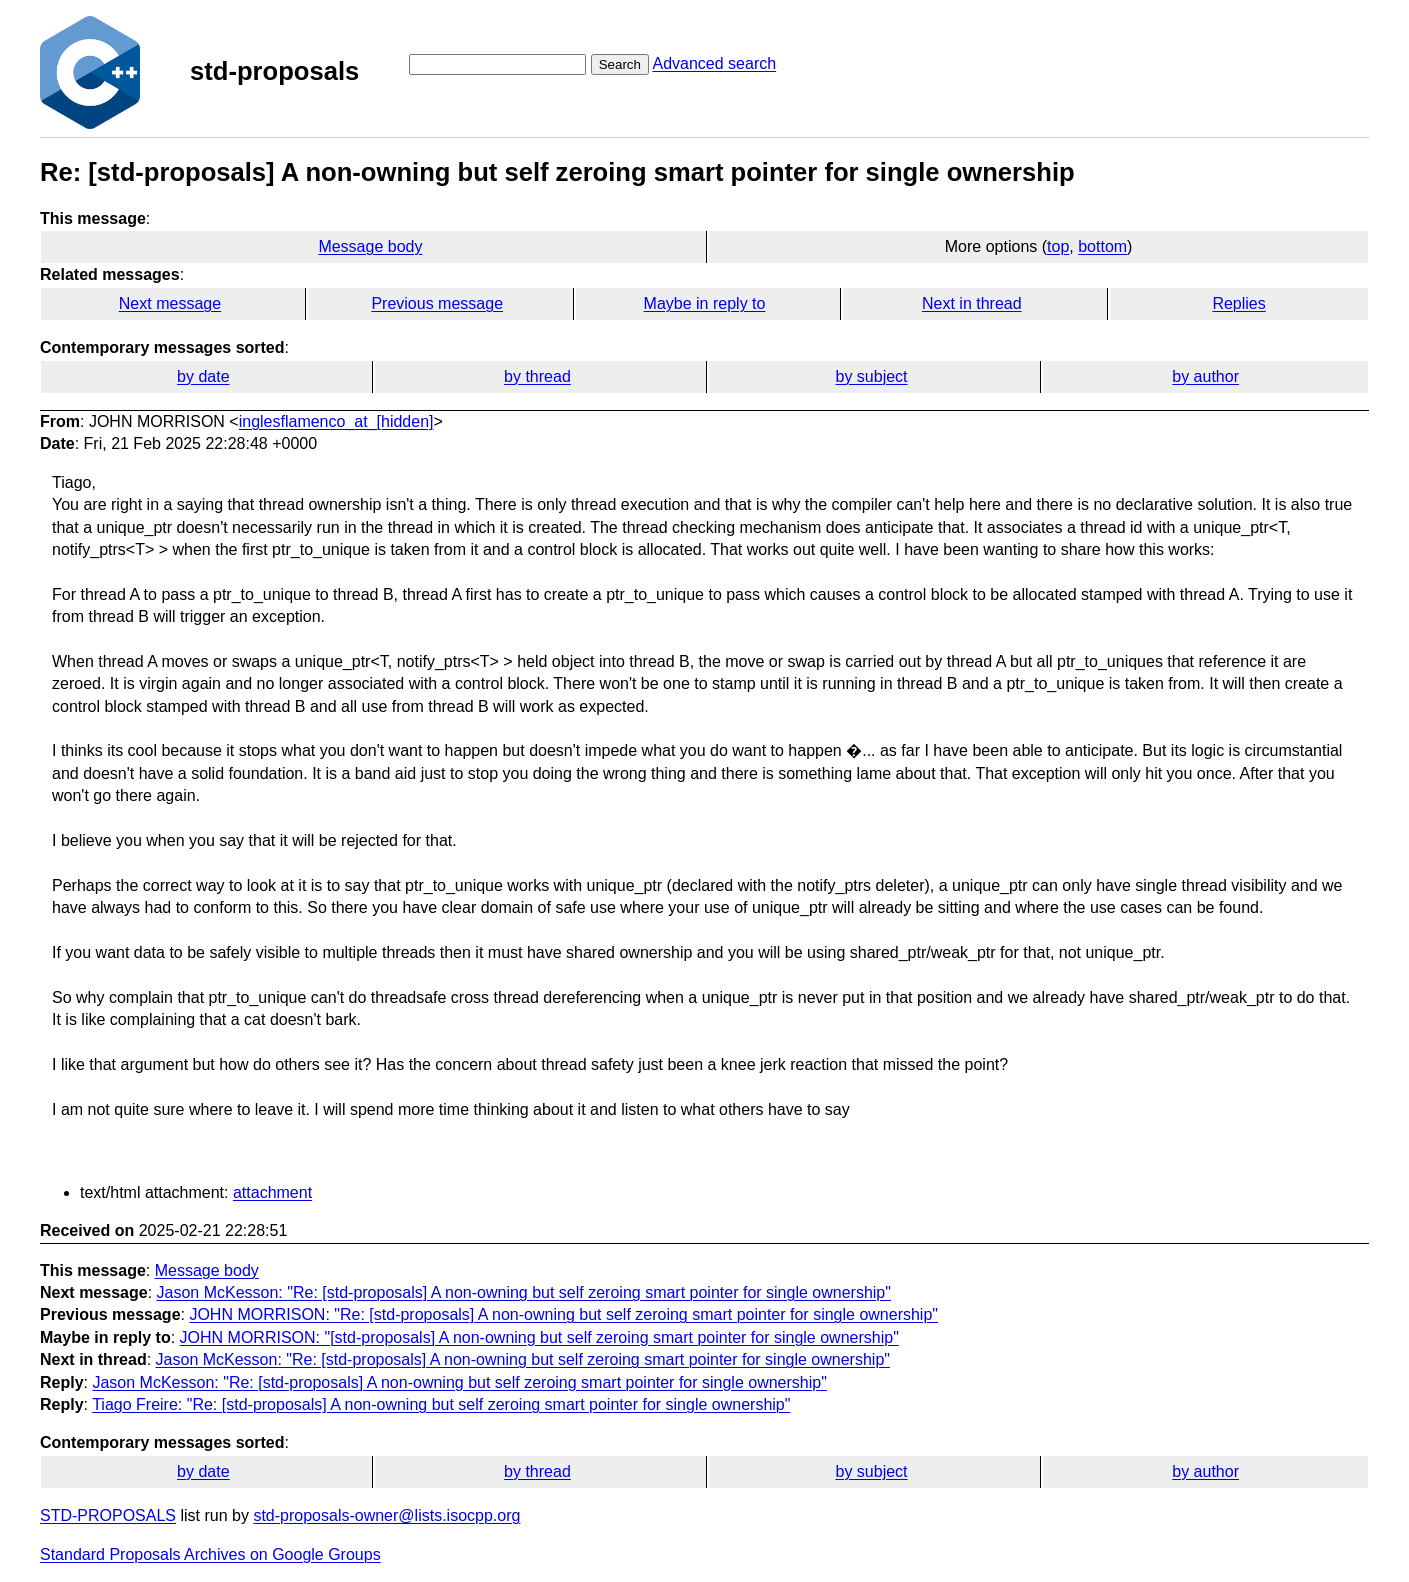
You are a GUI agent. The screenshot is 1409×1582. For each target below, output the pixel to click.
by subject (872, 376)
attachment (272, 1192)
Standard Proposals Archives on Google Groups (210, 1554)
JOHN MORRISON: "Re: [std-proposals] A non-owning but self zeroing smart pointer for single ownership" (563, 1314)
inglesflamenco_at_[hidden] (336, 421)
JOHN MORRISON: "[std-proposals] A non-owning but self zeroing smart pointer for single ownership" (539, 1337)
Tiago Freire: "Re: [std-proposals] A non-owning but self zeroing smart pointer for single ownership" (441, 1404)
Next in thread (972, 303)
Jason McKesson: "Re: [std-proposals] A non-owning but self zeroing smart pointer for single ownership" (524, 1292)
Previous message (437, 303)
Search (620, 64)
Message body (370, 246)
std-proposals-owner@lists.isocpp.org (386, 1515)
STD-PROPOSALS (108, 1515)
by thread (537, 376)
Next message (170, 303)
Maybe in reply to (705, 303)
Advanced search (714, 63)
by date (203, 376)
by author (1205, 376)
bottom (1102, 246)
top (1058, 246)
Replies (1238, 303)
